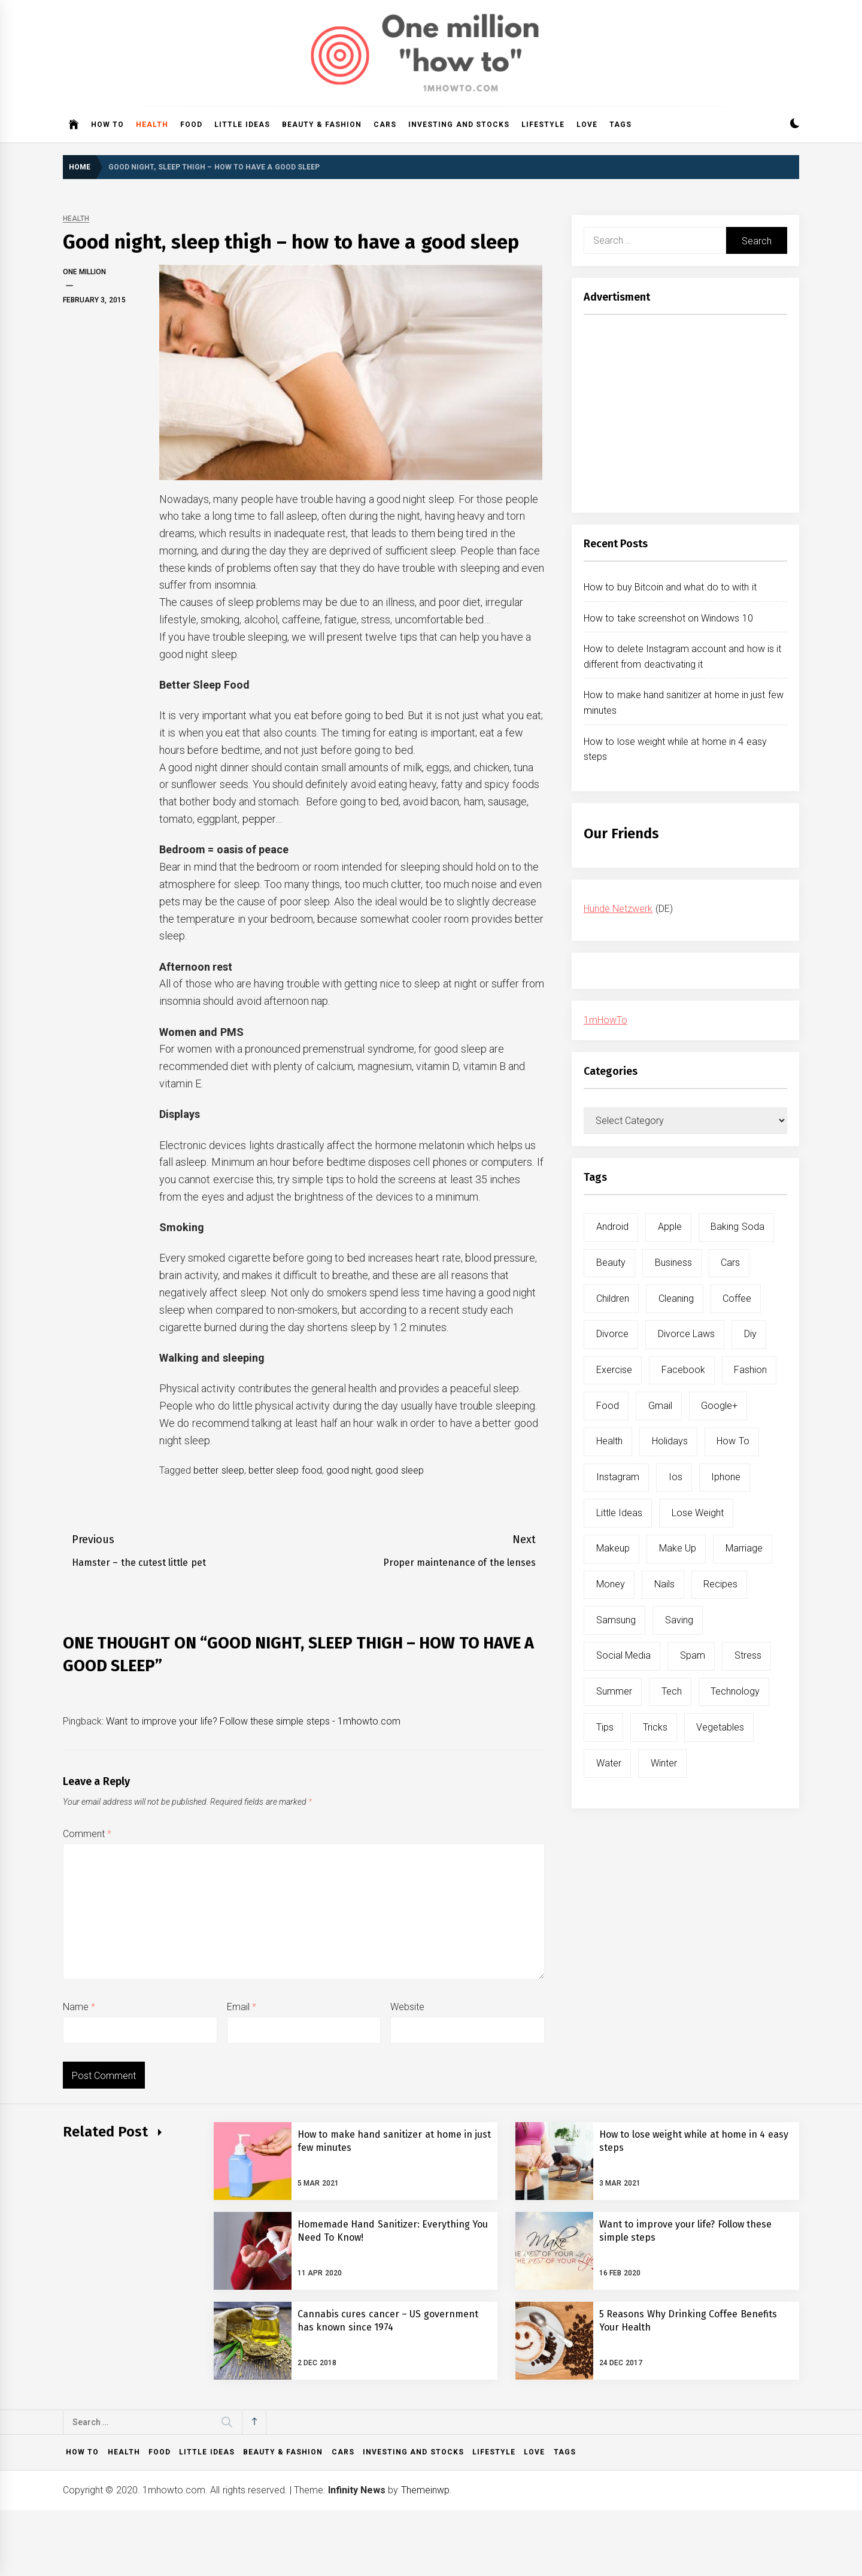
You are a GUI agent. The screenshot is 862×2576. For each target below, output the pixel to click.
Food (191, 124)
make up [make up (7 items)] (677, 1548)
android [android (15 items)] (612, 1226)
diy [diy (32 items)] (750, 1333)
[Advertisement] (685, 417)
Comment (87, 1833)
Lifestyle (542, 124)
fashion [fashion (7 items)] (750, 1369)
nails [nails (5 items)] (664, 1584)
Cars (385, 124)
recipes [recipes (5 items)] (720, 1584)
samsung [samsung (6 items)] (616, 1620)
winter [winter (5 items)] (664, 1763)
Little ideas (241, 124)
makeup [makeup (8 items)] (613, 1548)
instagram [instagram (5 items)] (617, 1477)
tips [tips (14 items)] (605, 1727)
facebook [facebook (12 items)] (683, 1369)
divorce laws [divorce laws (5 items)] (686, 1333)
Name (79, 2007)
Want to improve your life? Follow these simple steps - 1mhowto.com (253, 1721)
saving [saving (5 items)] (679, 1620)
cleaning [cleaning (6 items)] (676, 1298)
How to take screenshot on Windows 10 (668, 618)
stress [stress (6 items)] (747, 1655)
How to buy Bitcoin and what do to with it (670, 587)
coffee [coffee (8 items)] (737, 1298)
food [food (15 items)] (607, 1405)
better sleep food (285, 1470)
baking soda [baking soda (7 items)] (737, 1226)
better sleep (218, 1470)
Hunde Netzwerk (618, 908)
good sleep (399, 1470)
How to (107, 124)
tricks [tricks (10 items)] (655, 1727)
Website (407, 2007)
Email (241, 2007)
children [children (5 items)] (612, 1298)
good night (348, 1470)
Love (586, 124)
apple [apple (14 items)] (670, 1226)
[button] (794, 125)
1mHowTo (605, 1020)
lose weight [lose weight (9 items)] (698, 1513)
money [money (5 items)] (610, 1584)
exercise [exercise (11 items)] (614, 1369)
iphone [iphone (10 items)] (725, 1477)
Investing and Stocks (458, 124)
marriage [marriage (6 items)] (744, 1548)
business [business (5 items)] (673, 1262)
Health (152, 124)
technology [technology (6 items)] (735, 1691)
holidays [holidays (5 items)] (670, 1441)
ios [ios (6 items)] (675, 1477)
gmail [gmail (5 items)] (660, 1405)
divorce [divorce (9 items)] (612, 1333)
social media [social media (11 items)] (623, 1655)
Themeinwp (425, 2490)
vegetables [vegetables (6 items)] (720, 1727)
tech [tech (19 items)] (671, 1691)
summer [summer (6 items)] (614, 1691)
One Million (84, 272)
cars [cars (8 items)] (730, 1262)
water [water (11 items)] (608, 1763)
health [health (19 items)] (609, 1441)
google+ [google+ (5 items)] (719, 1405)
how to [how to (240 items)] (733, 1441)
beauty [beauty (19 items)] (611, 1262)
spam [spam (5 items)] (692, 1655)
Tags (620, 124)
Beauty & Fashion (322, 124)
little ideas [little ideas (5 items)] (619, 1513)
